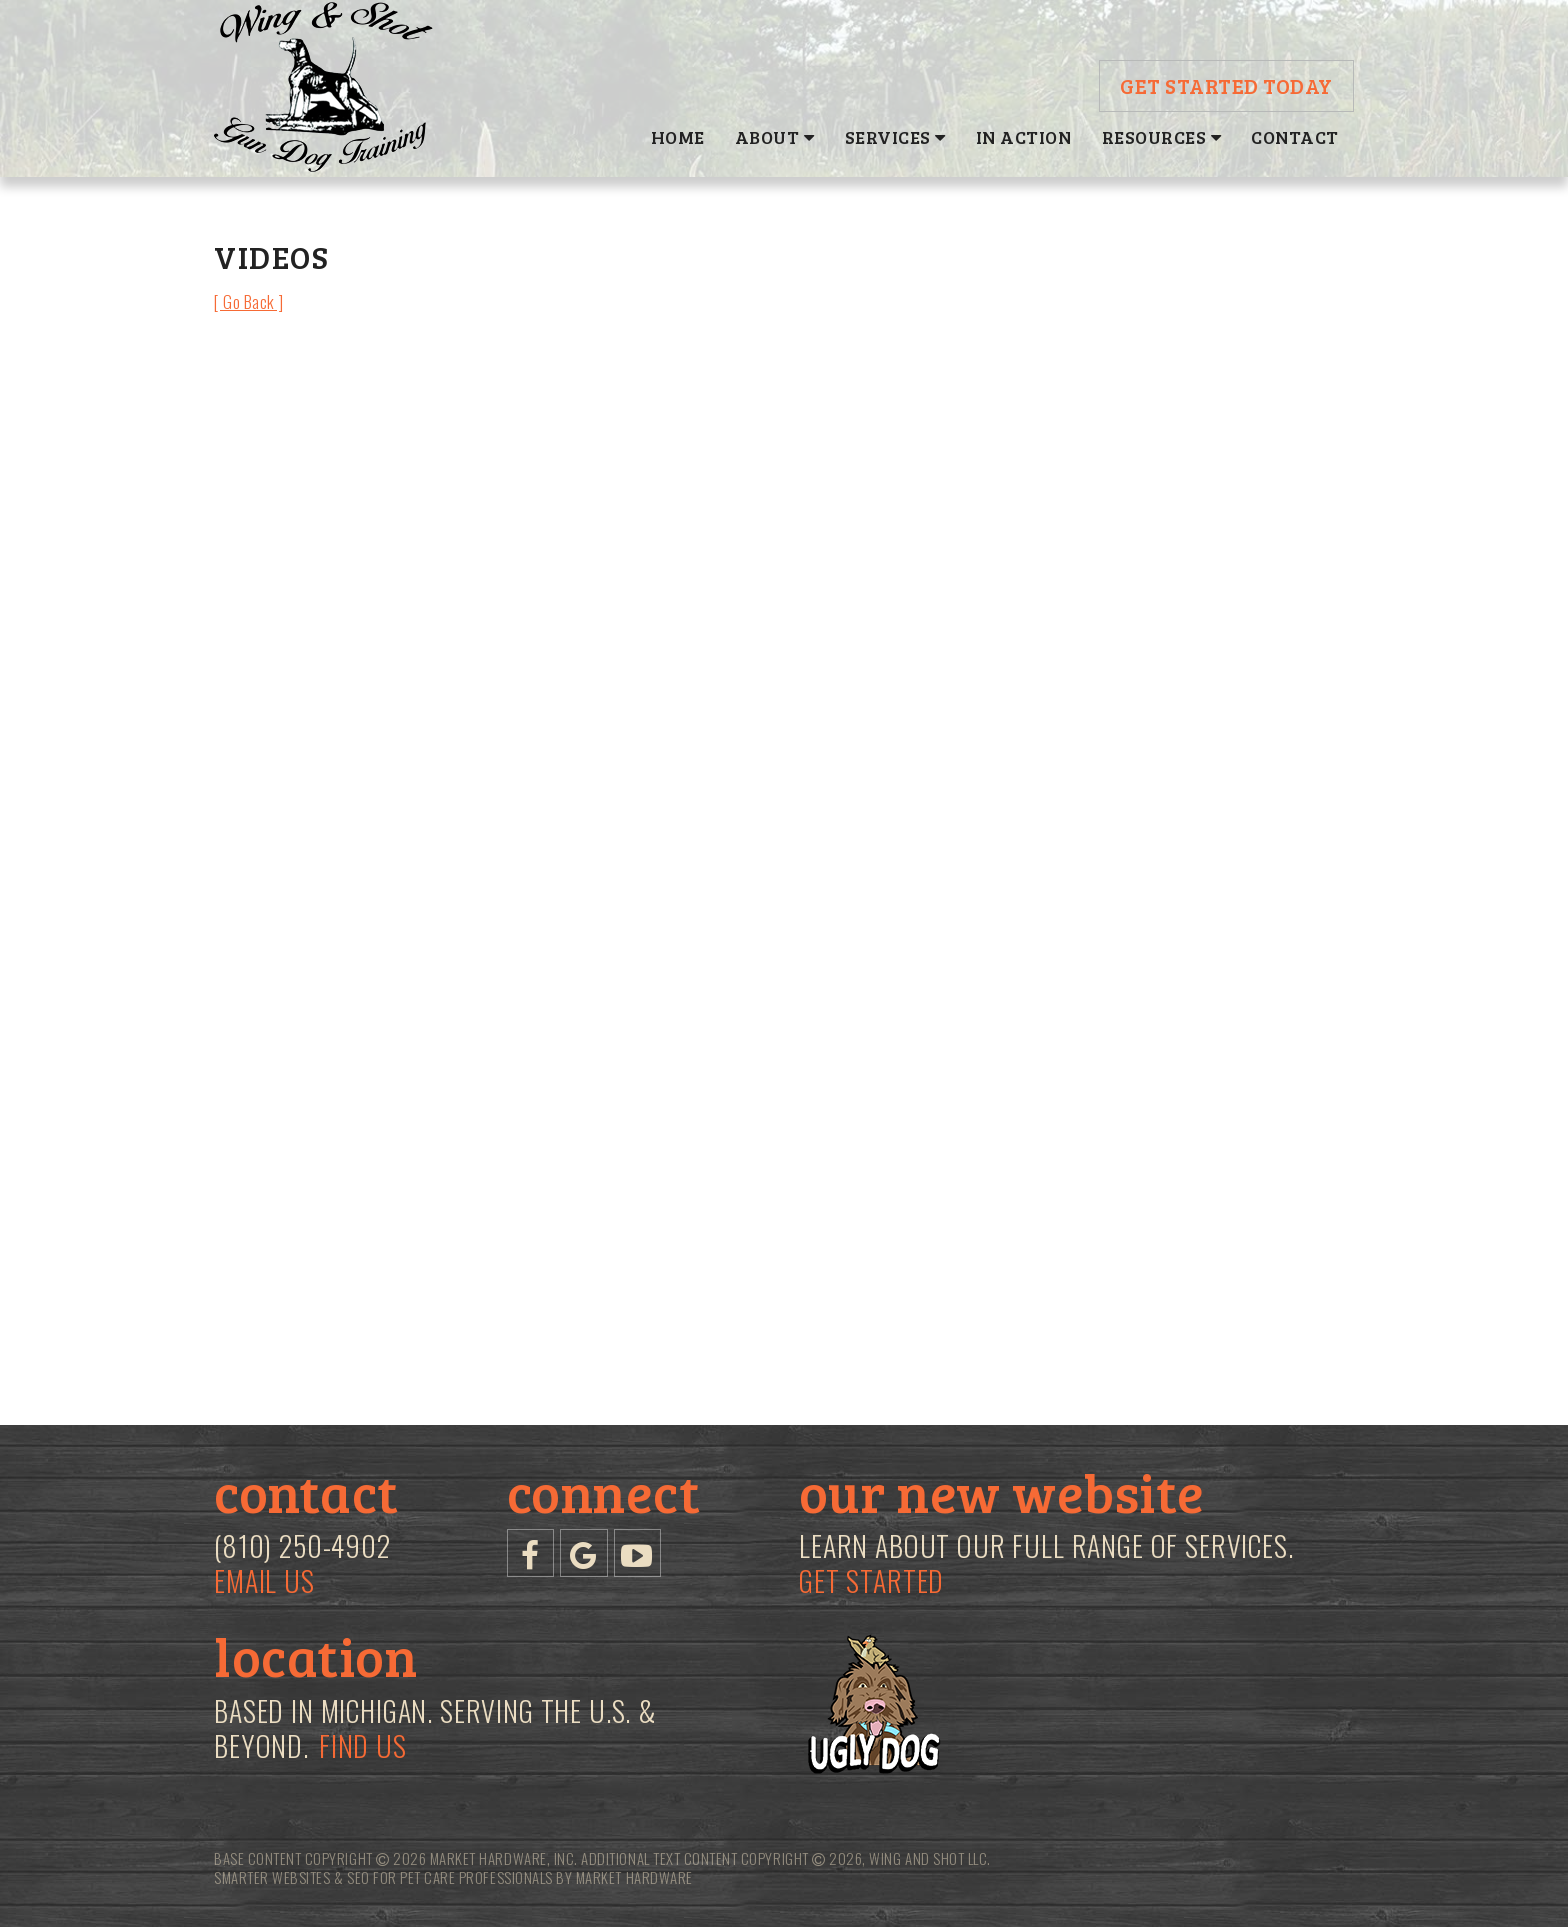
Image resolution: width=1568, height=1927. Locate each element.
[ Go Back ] (249, 301)
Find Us (363, 1745)
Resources (1162, 137)
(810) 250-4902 (302, 1546)
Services (895, 137)
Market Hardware (634, 1877)
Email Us (264, 1581)
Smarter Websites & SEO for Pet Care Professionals (383, 1877)
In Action (1024, 137)
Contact (1295, 137)
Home (678, 137)
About (775, 137)
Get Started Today (1226, 85)
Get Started (871, 1580)
